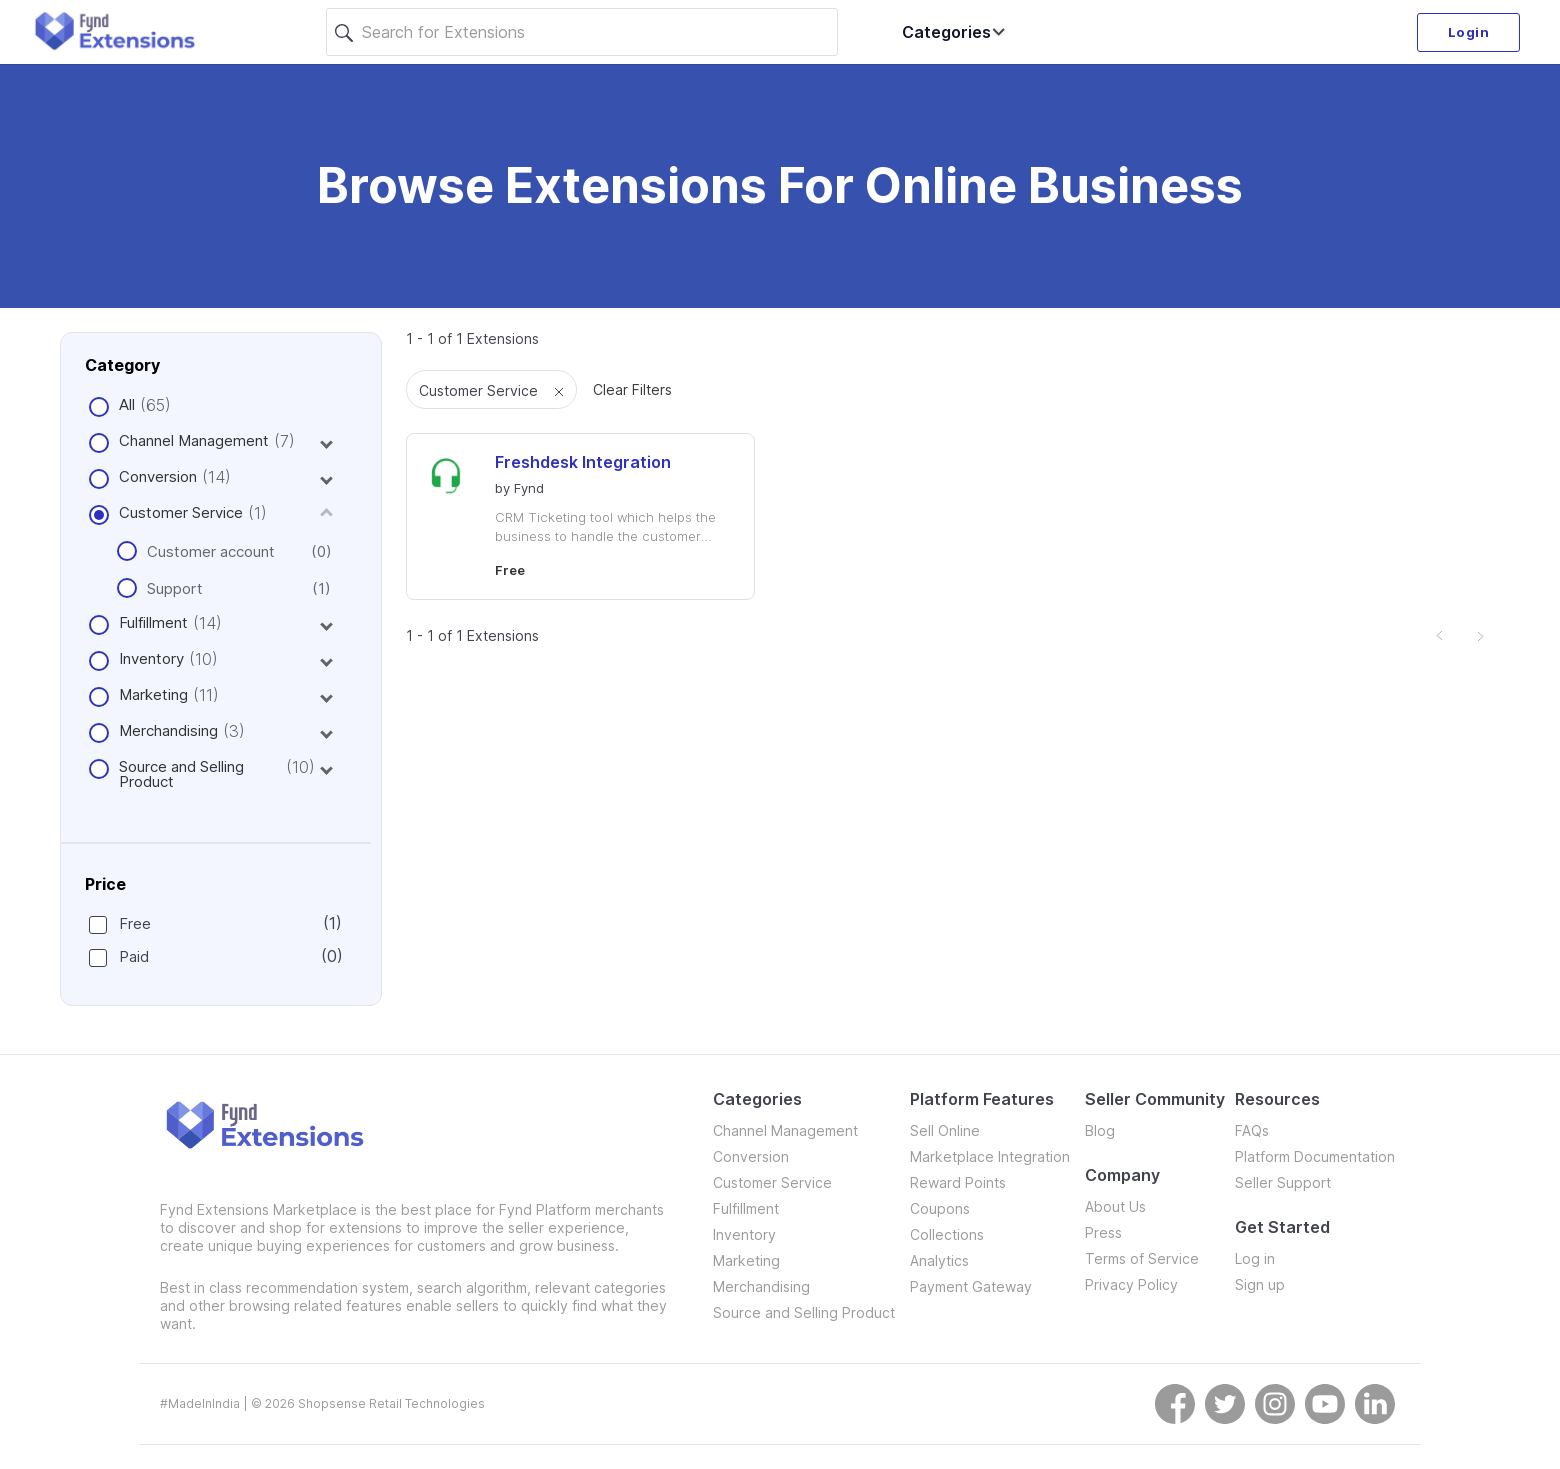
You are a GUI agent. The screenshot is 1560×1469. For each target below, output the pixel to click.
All (127, 404)
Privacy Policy (1131, 1284)
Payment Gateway (971, 1286)
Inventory (151, 658)
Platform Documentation (1315, 1156)
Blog (1100, 1130)
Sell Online (945, 1130)
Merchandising (168, 730)
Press (1103, 1232)
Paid (215, 956)
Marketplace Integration (990, 1156)
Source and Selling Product (181, 774)
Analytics (939, 1260)
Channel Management (194, 440)
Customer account (223, 551)
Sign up (1260, 1284)
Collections (947, 1234)
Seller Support (1283, 1182)
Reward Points (958, 1182)
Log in (1255, 1258)
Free (215, 923)
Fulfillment (153, 622)
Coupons (940, 1208)
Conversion (158, 476)
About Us (1115, 1206)
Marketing (153, 694)
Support (223, 588)
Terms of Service (1142, 1258)
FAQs (1252, 1130)
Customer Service (181, 512)
